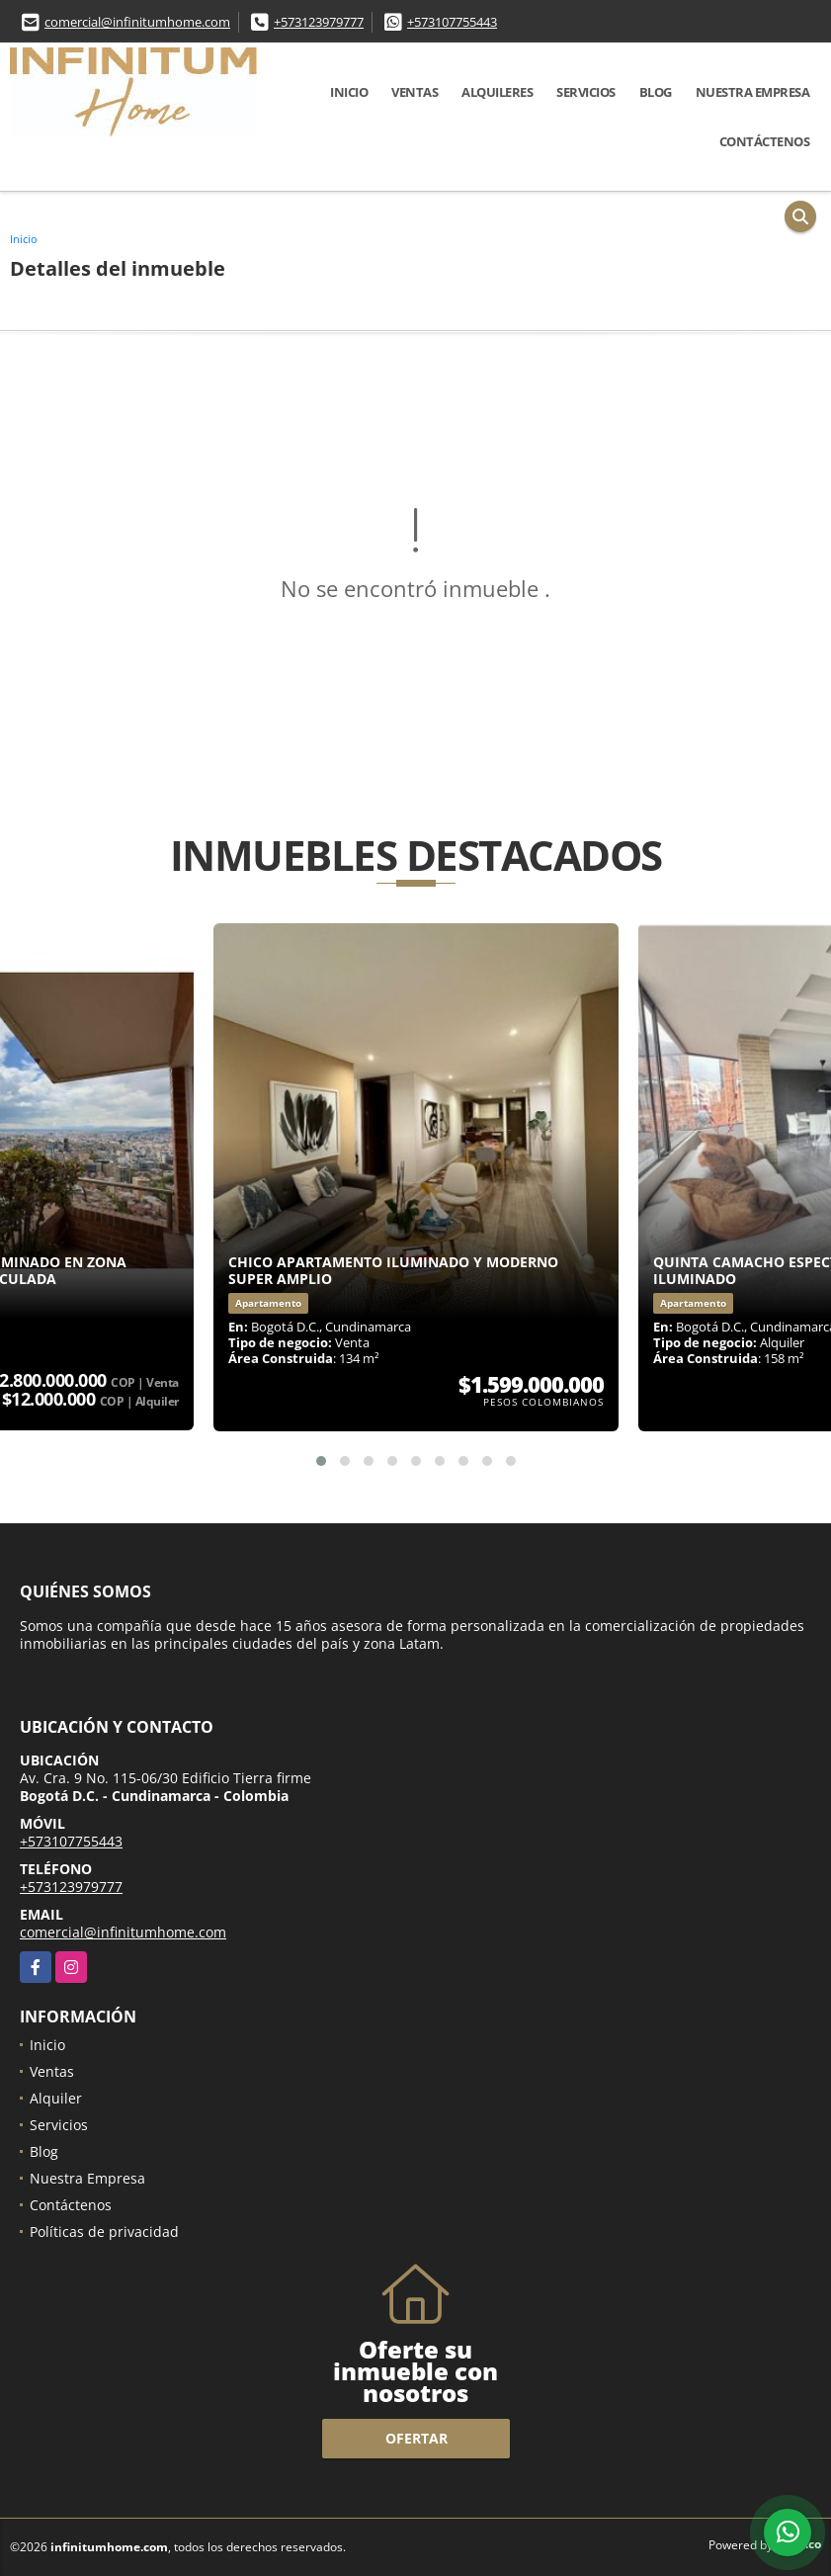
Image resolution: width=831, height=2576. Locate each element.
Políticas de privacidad (104, 2231)
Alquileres (497, 92)
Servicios (586, 92)
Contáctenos (764, 141)
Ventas (414, 92)
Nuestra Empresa (753, 92)
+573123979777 (319, 22)
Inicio (349, 92)
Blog (655, 92)
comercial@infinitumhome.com (137, 22)
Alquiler (56, 2098)
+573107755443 (452, 22)
